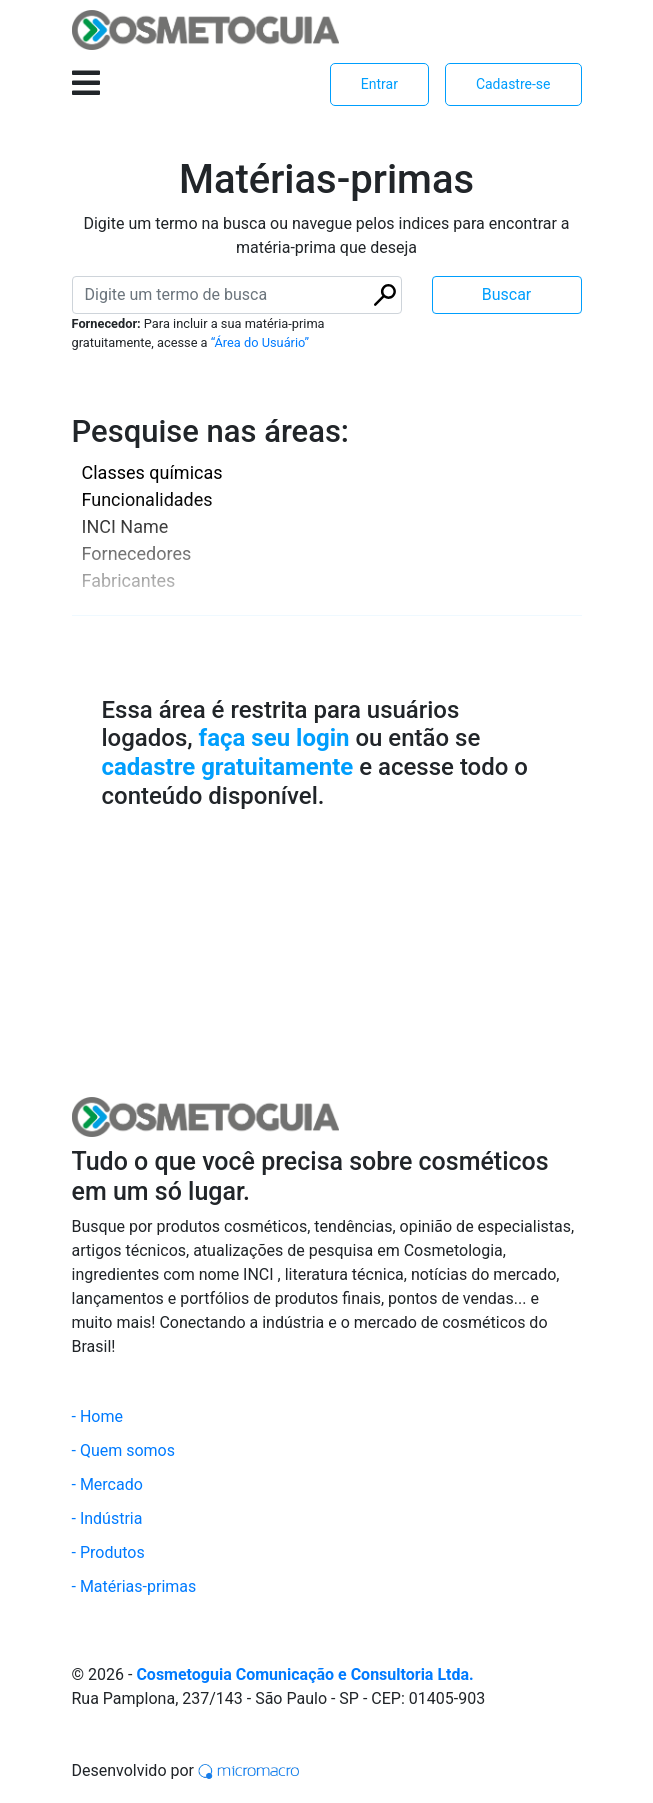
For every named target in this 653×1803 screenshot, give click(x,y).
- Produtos (108, 1552)
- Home (97, 1416)
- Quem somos (124, 1450)
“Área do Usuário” (260, 342)
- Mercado (107, 1484)
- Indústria (107, 1518)
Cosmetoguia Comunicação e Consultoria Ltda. (304, 1674)
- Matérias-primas (134, 1586)
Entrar (379, 84)
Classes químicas (152, 472)
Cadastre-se (513, 84)
